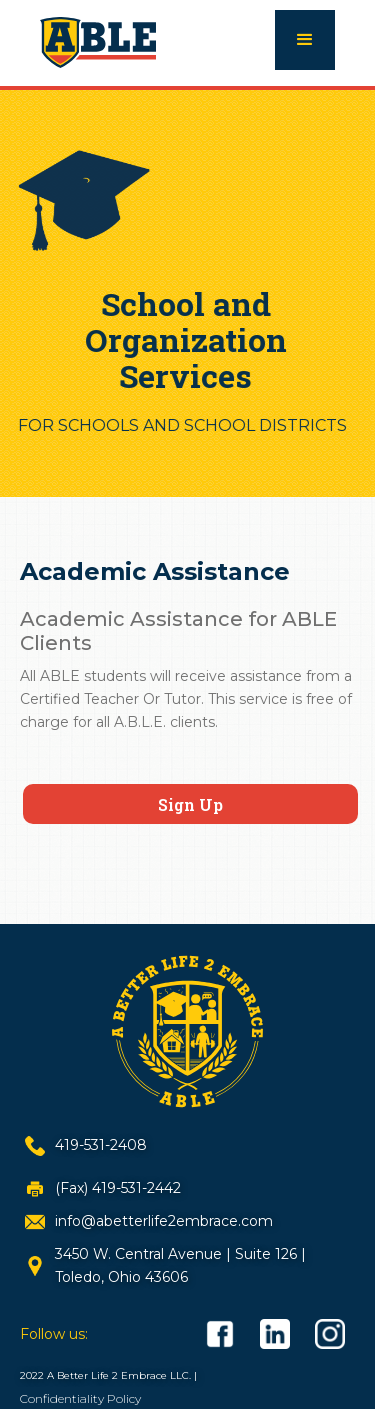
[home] (98, 40)
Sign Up (190, 804)
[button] (305, 40)
